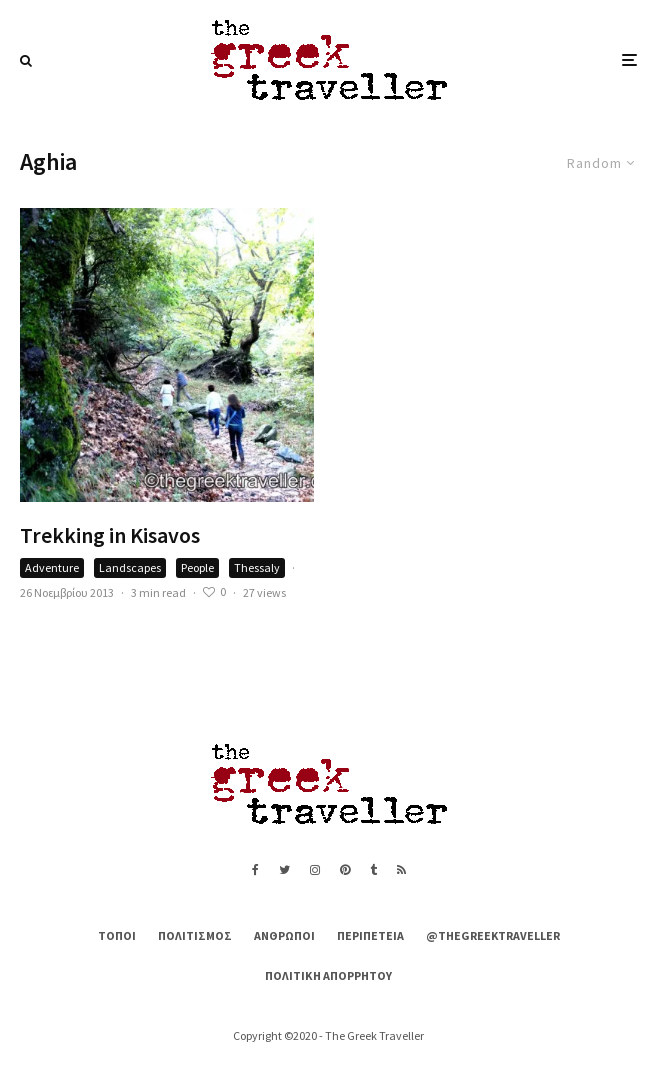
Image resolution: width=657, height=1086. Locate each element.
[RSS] (401, 870)
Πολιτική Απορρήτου (328, 975)
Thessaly (257, 567)
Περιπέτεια (370, 935)
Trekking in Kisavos (110, 535)
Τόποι (117, 935)
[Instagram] (315, 870)
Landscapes (130, 567)
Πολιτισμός (195, 935)
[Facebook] (255, 870)
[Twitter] (284, 870)
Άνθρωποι (284, 935)
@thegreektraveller (493, 935)
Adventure (52, 567)
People (197, 567)
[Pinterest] (345, 870)
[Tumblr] (373, 870)
